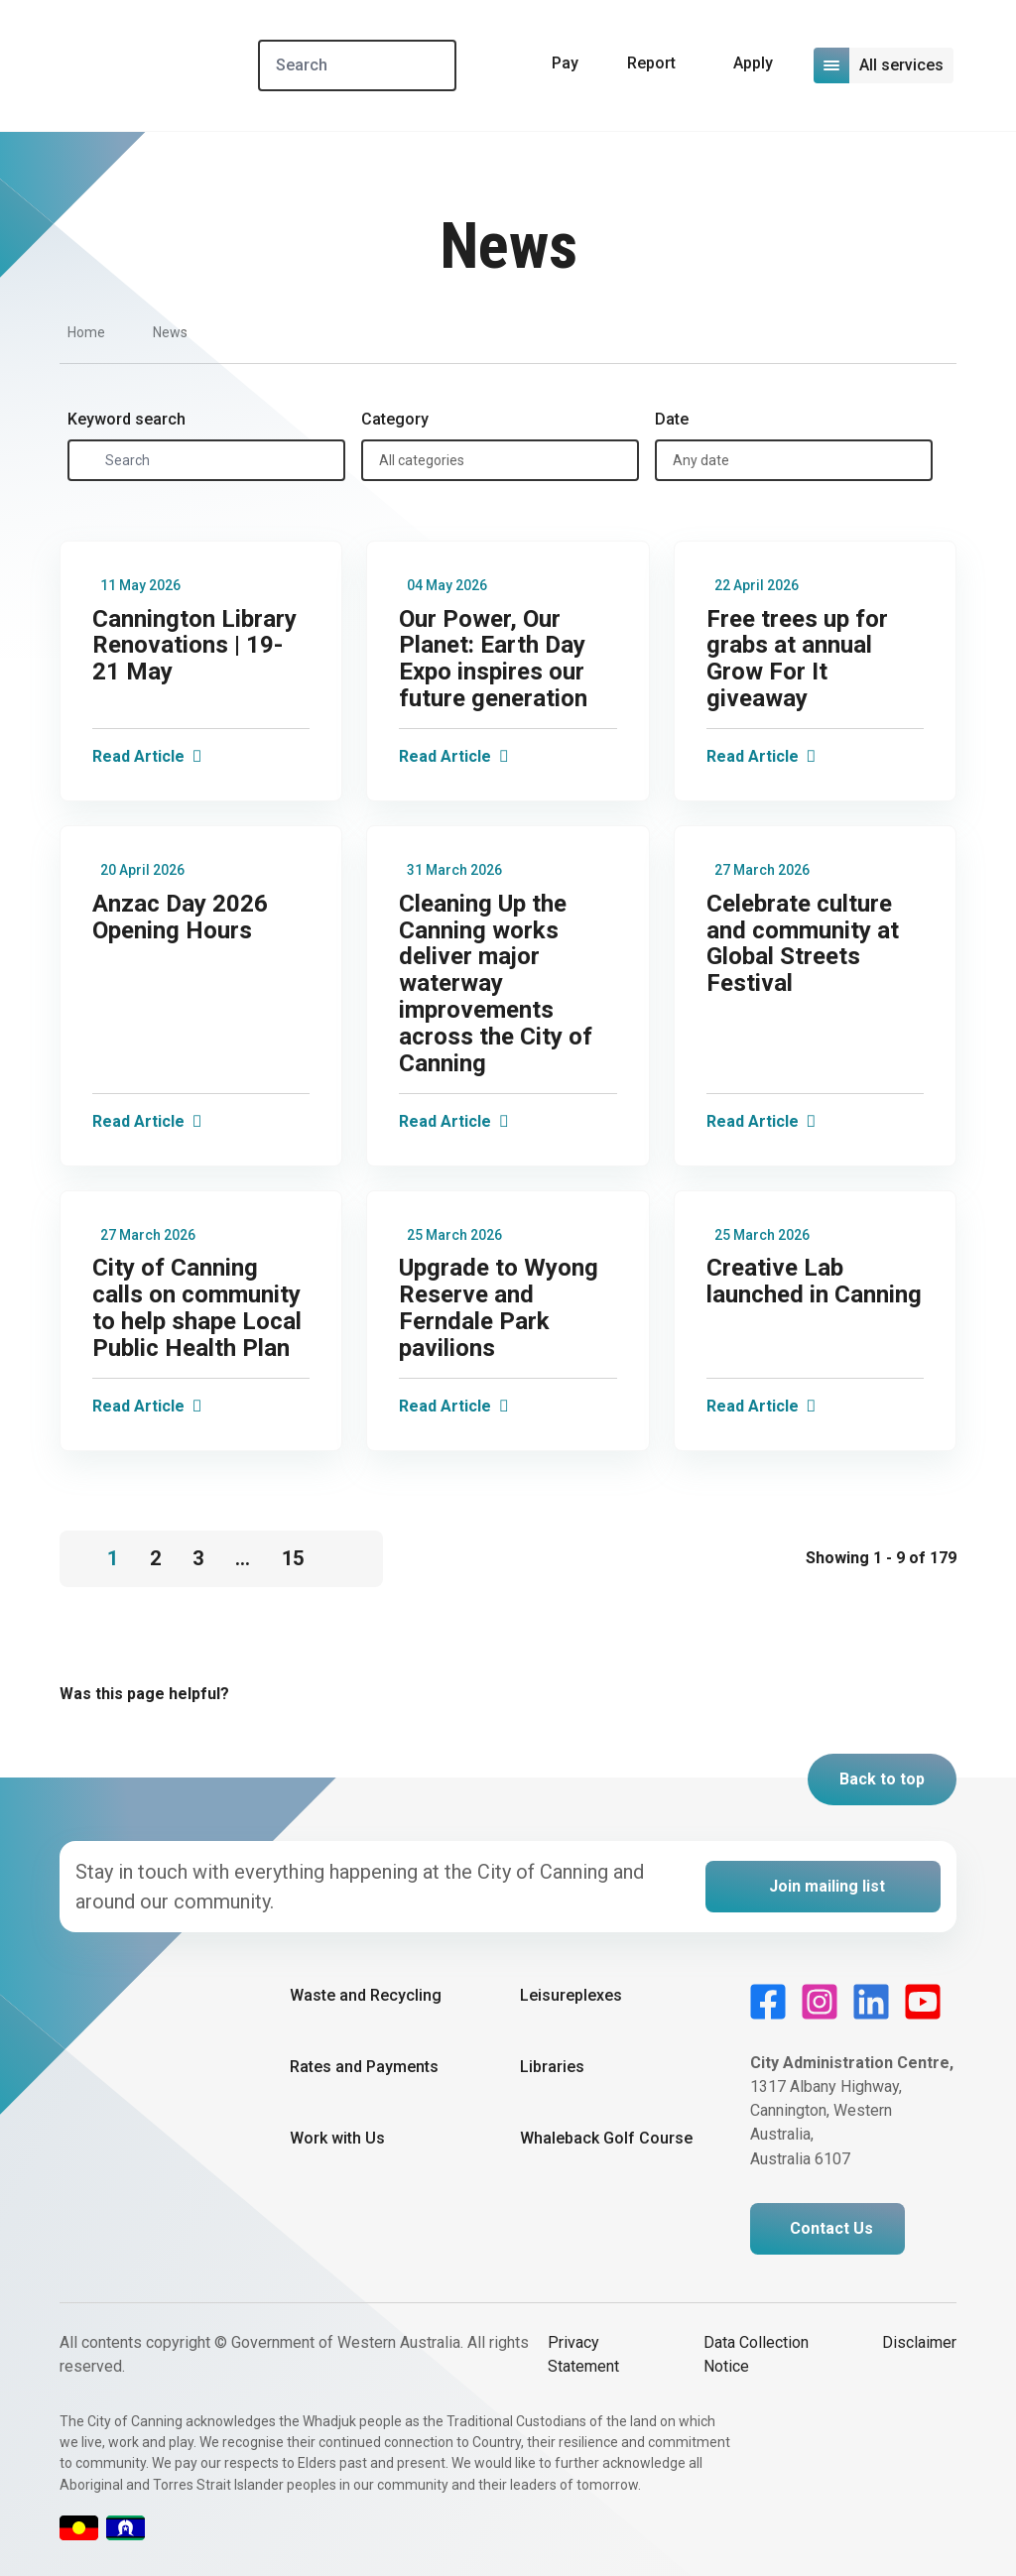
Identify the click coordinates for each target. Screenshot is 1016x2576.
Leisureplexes (571, 1995)
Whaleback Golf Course (606, 2138)
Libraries (552, 2066)
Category (395, 419)
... (242, 1558)
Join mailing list (827, 1886)
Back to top (882, 1779)
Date (672, 419)
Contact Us (831, 2228)
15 (293, 1558)
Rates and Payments (364, 2066)
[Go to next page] (351, 1547)
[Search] (365, 65)
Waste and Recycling (366, 1995)
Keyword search (126, 419)
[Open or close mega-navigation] (885, 65)
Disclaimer (919, 2342)
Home (86, 332)
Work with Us (337, 2138)
